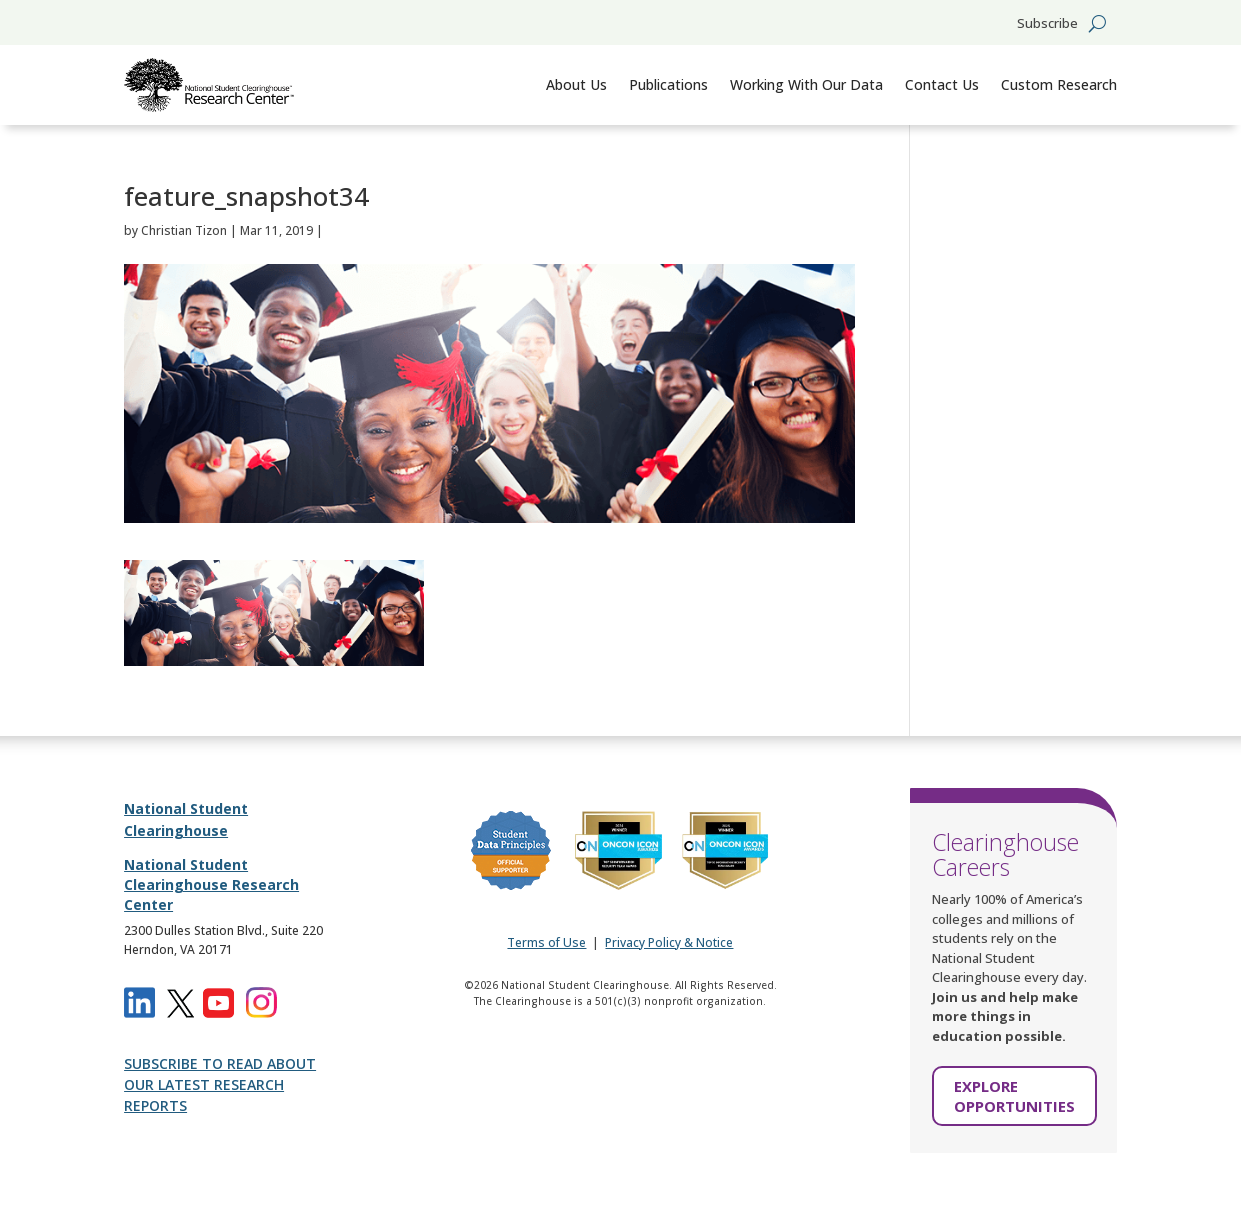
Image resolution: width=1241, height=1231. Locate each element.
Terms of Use (546, 942)
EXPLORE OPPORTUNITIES (1014, 1096)
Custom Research (1059, 84)
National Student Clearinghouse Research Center (211, 884)
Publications (668, 84)
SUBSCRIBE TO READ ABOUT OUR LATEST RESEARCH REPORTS (220, 1084)
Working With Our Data (806, 84)
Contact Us (942, 84)
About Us (576, 84)
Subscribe (1047, 24)
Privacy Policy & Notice (669, 942)
